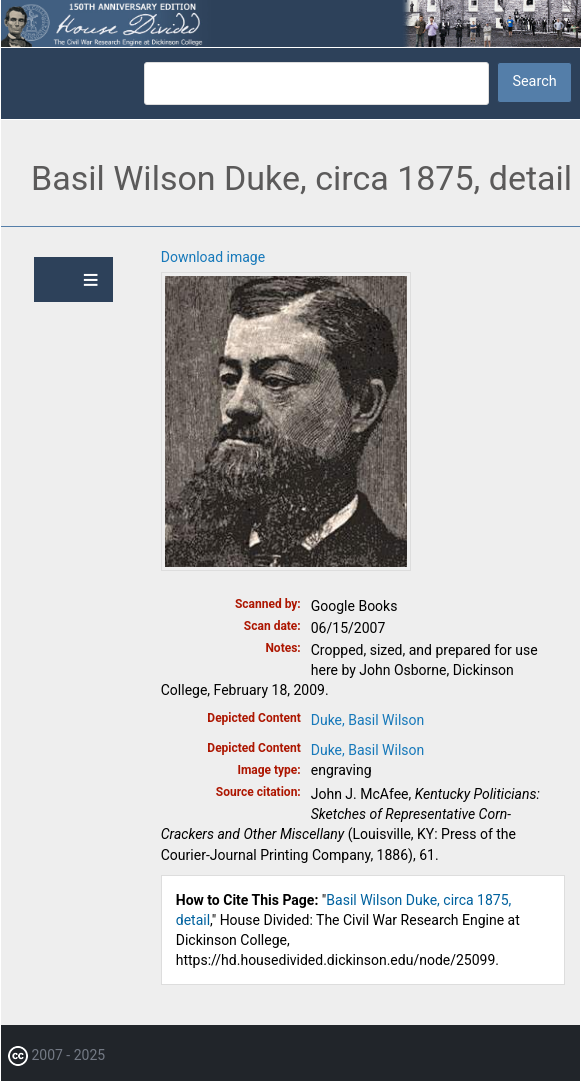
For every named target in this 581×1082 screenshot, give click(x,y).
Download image (213, 257)
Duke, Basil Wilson (368, 720)
